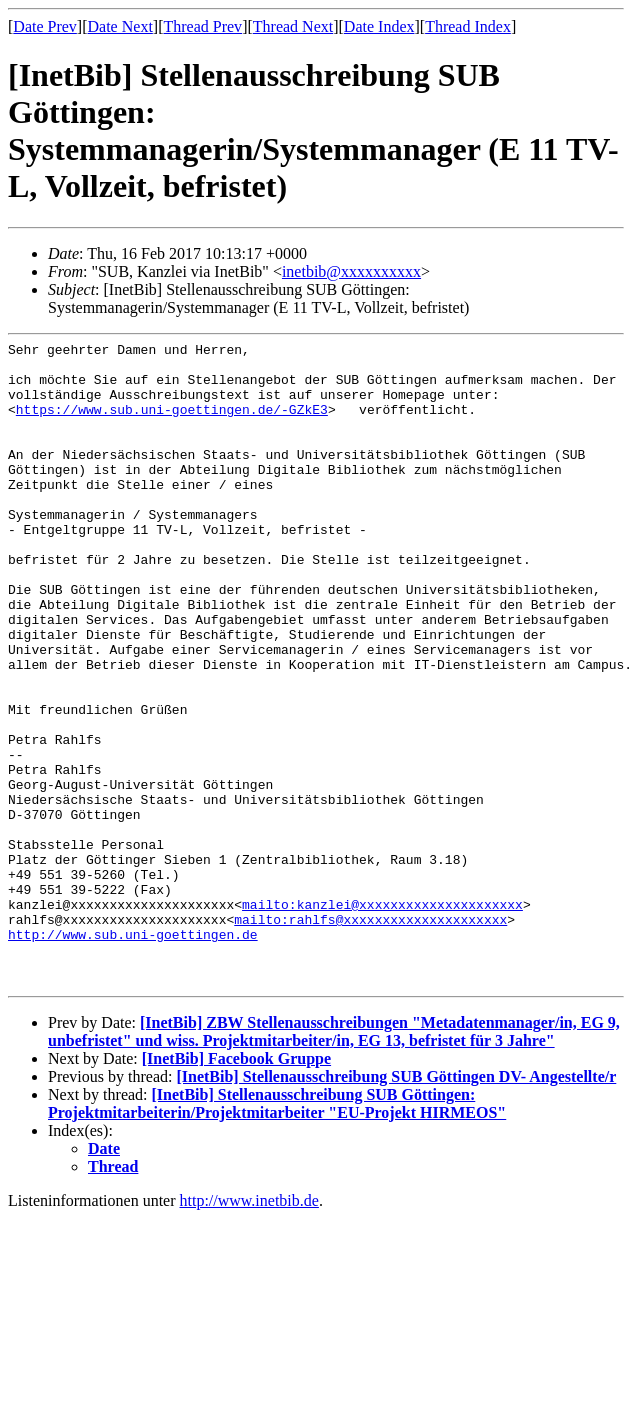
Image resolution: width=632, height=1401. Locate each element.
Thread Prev (202, 26)
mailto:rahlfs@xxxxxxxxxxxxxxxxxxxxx (370, 1036)
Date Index (379, 26)
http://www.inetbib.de (249, 1329)
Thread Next (293, 26)
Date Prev (45, 26)
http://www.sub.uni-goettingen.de (133, 1054)
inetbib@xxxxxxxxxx (351, 271)
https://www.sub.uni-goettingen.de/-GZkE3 (172, 424)
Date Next (120, 26)
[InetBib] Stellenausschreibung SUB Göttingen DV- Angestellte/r (396, 1205)
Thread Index (468, 26)
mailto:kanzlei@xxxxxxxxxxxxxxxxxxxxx (382, 1018)
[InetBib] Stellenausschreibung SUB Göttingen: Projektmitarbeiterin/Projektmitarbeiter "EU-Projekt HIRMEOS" (277, 1232)
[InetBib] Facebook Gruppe (236, 1187)
